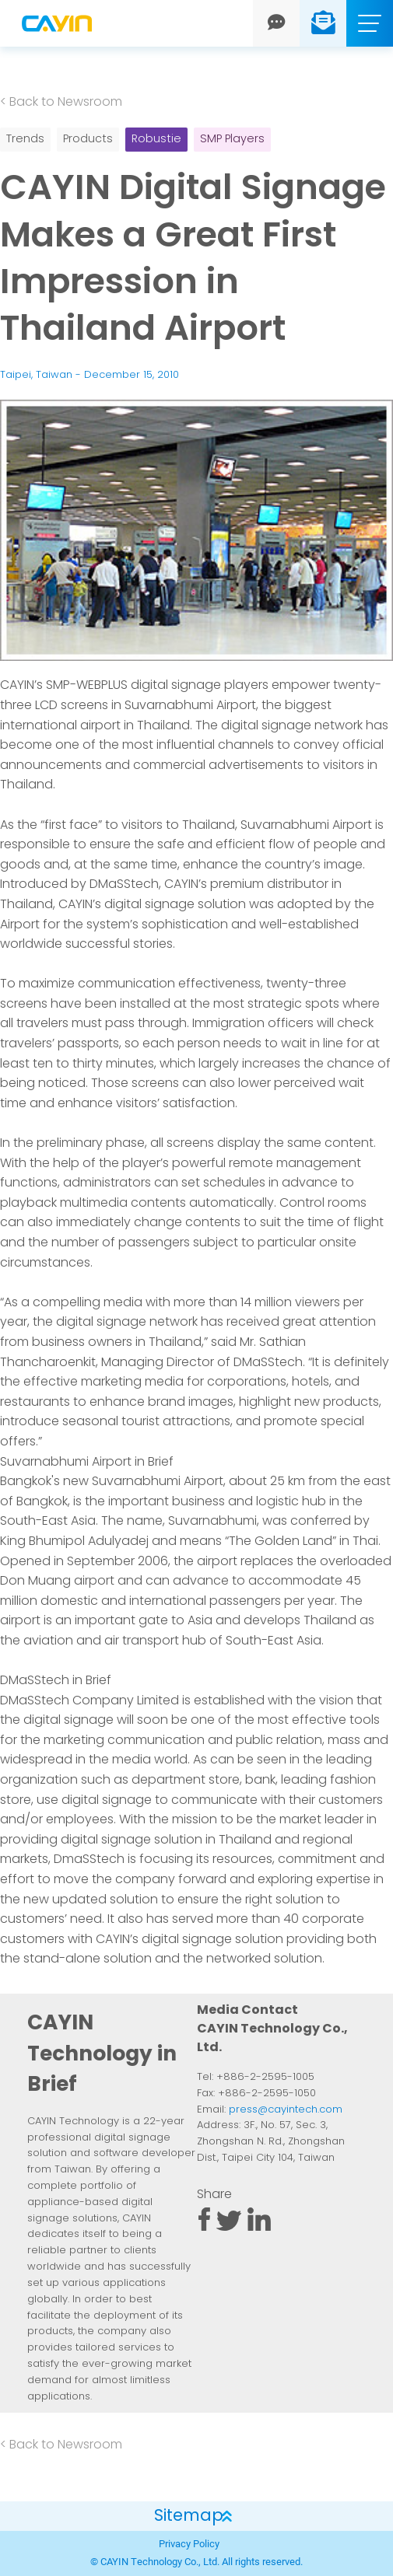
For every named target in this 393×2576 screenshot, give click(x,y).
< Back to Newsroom (61, 102)
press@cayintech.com (285, 2110)
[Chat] (276, 23)
